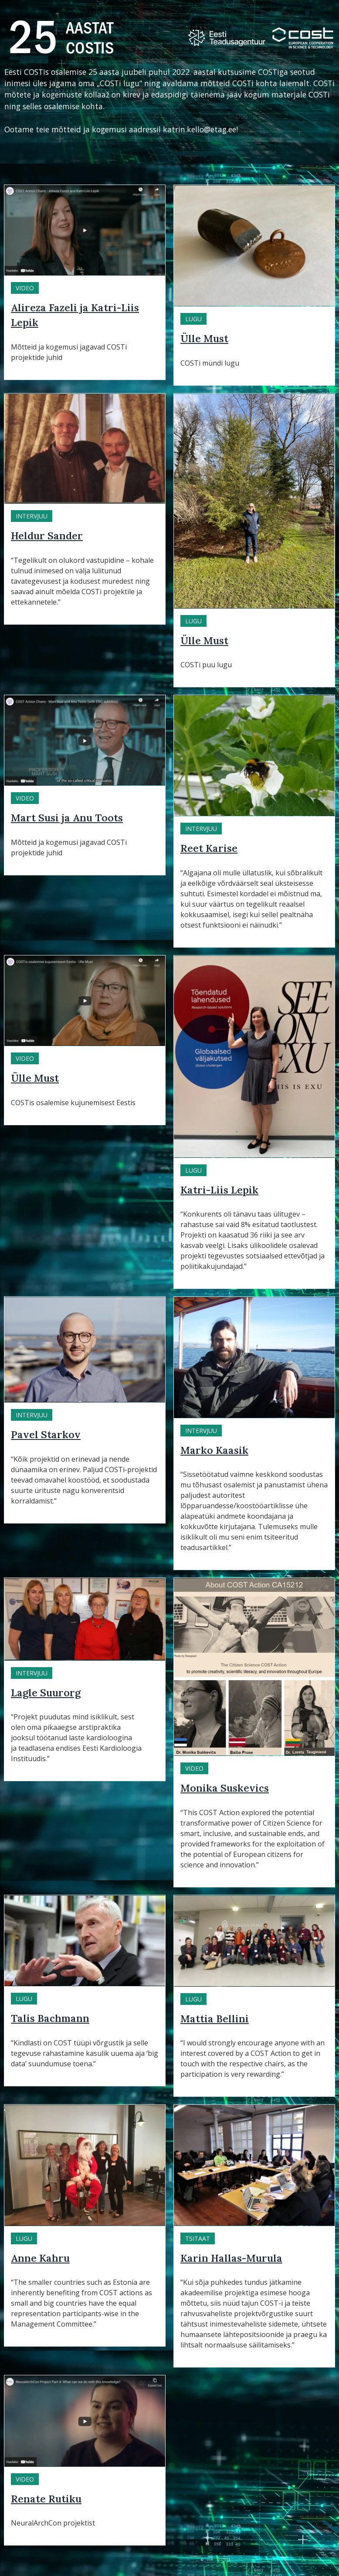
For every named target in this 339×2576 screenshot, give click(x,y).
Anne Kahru (40, 2258)
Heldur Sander (47, 535)
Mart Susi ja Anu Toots (67, 817)
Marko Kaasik (214, 1450)
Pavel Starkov (46, 1434)
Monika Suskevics (224, 1788)
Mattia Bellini (214, 2018)
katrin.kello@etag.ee (199, 129)
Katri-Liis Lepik (219, 1190)
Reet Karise (208, 848)
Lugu (193, 319)
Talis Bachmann (50, 2018)
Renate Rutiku (46, 2498)
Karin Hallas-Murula (231, 2258)
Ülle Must (204, 338)
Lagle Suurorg (46, 1692)
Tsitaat (197, 2238)
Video (25, 288)
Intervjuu (31, 516)
